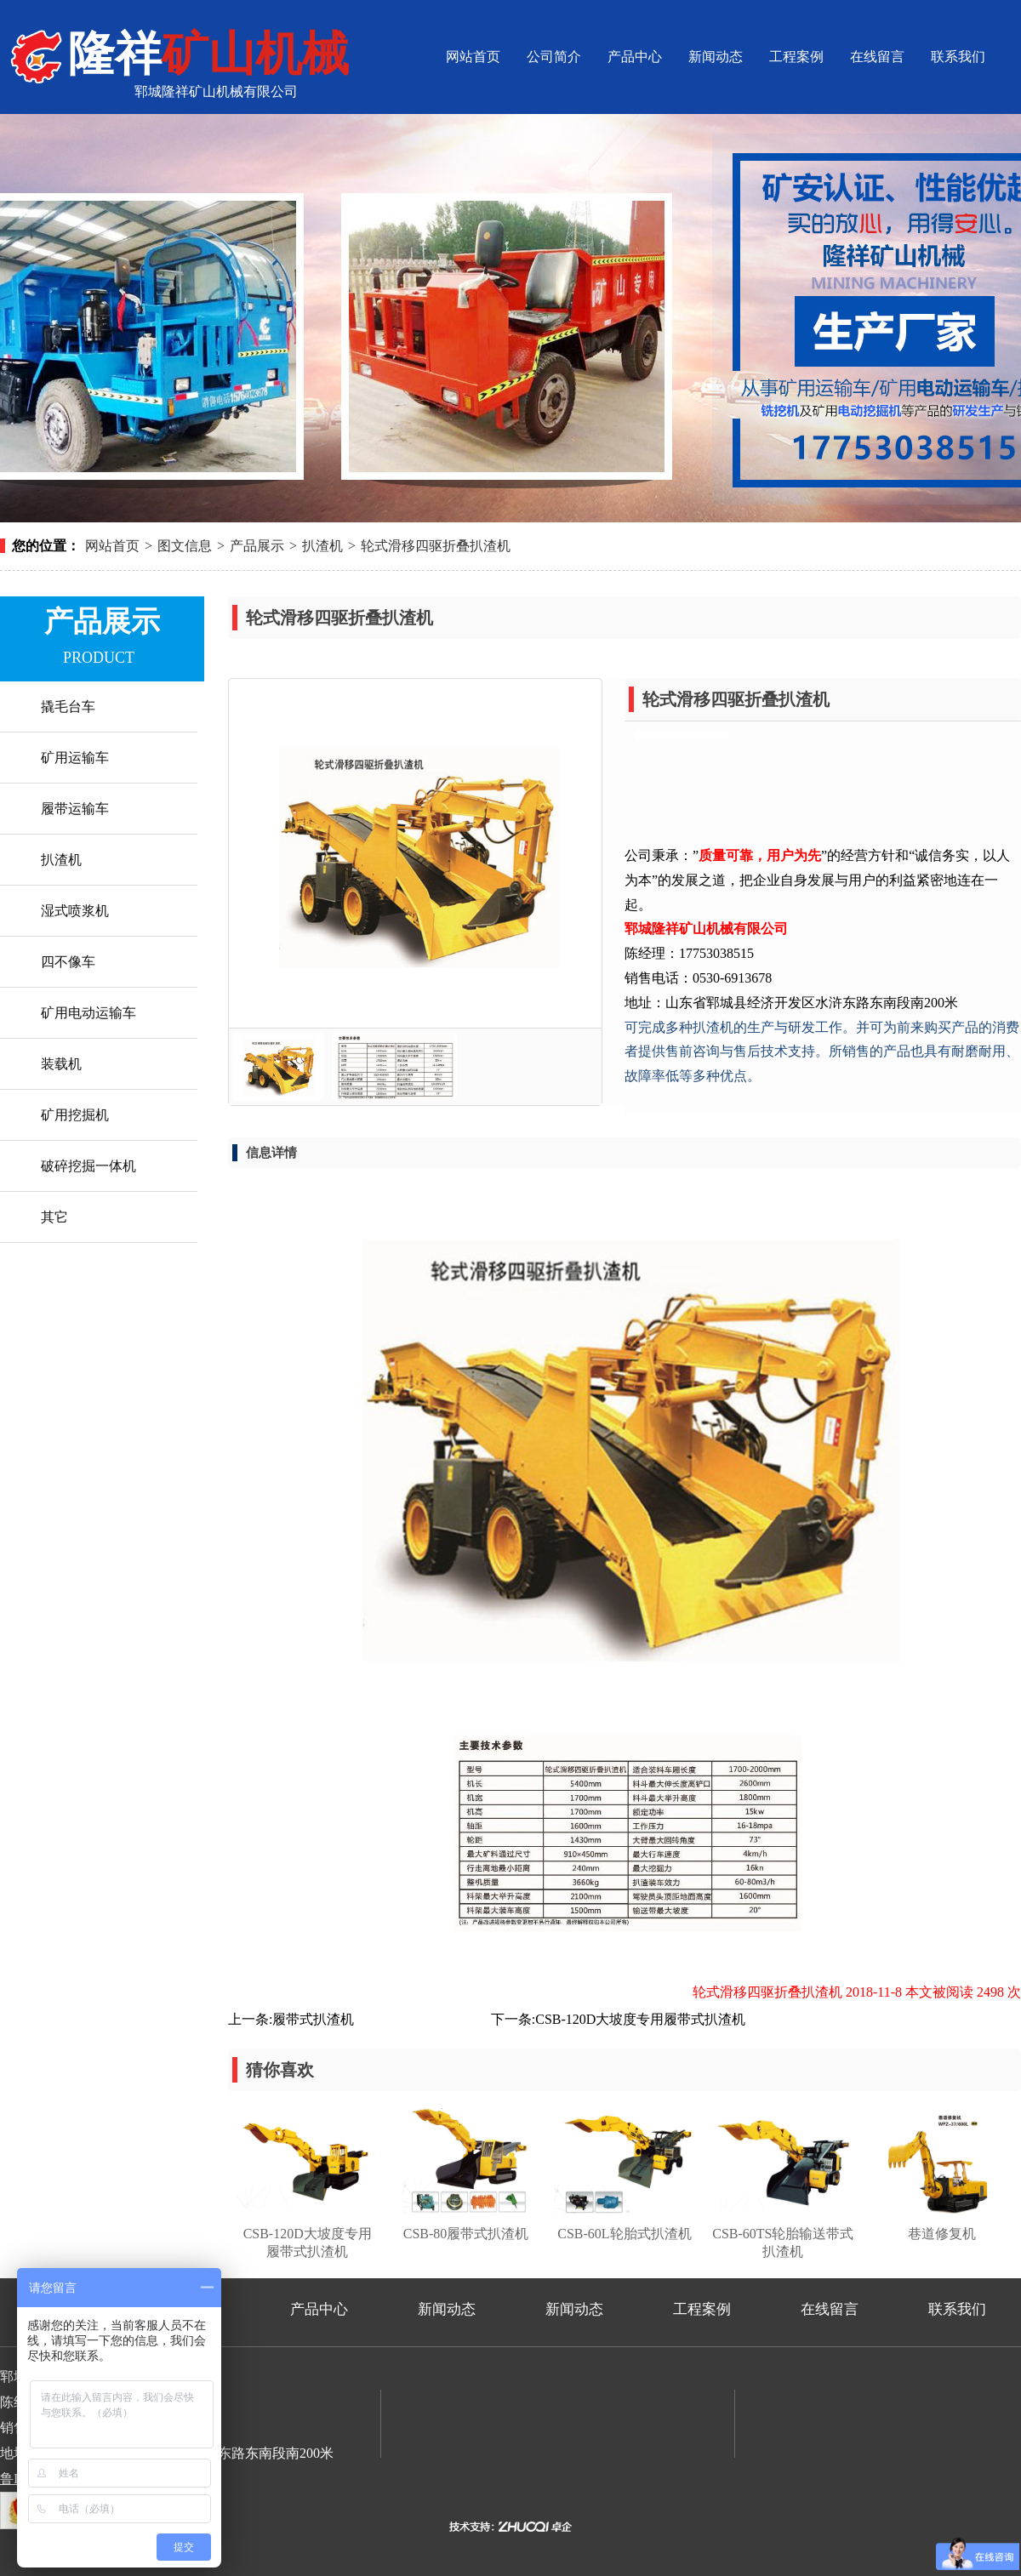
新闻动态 (715, 56)
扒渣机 (322, 546)
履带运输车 (75, 808)
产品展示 (257, 546)
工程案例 (796, 56)
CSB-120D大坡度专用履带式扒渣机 (640, 2019)
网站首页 (473, 56)
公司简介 (554, 56)
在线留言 (877, 56)
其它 (54, 1217)
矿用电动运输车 (88, 1013)
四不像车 (68, 962)
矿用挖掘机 (75, 1115)
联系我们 (958, 56)
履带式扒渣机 (313, 2019)
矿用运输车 (75, 757)
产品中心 (634, 56)
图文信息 (184, 546)
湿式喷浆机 (75, 910)
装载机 (61, 1064)
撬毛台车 (68, 706)
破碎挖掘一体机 (88, 1166)
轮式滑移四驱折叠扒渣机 (435, 546)
